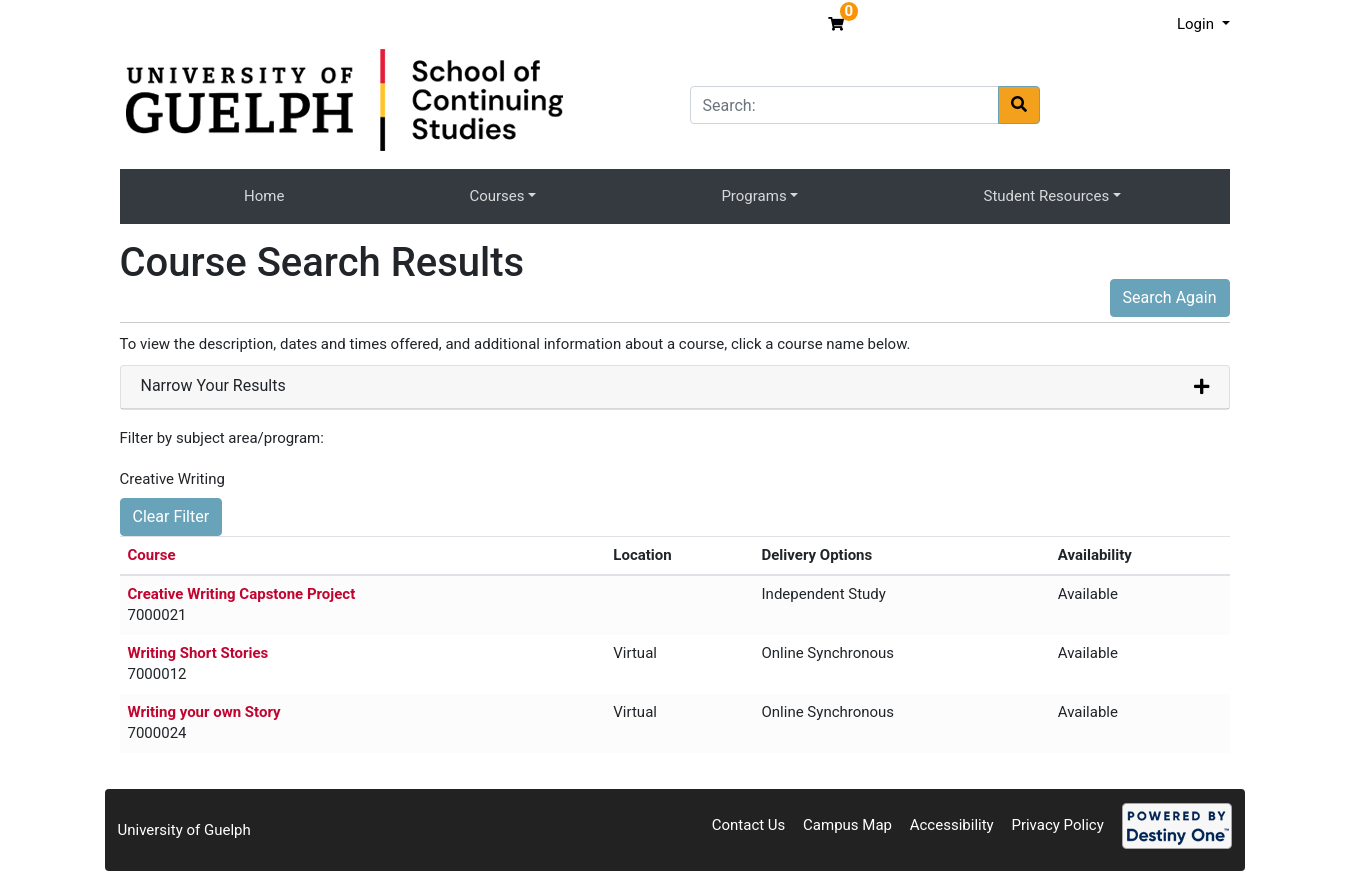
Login (1197, 24)
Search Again (1170, 297)
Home (264, 196)
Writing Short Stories (198, 653)
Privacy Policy (1057, 825)
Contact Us (749, 825)
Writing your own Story (204, 712)
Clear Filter (171, 516)
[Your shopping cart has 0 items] (838, 24)
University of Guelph (184, 830)
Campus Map (847, 825)
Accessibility (952, 825)
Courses (496, 196)
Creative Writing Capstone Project (242, 594)
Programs (753, 196)
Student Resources (1047, 196)
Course (152, 555)
